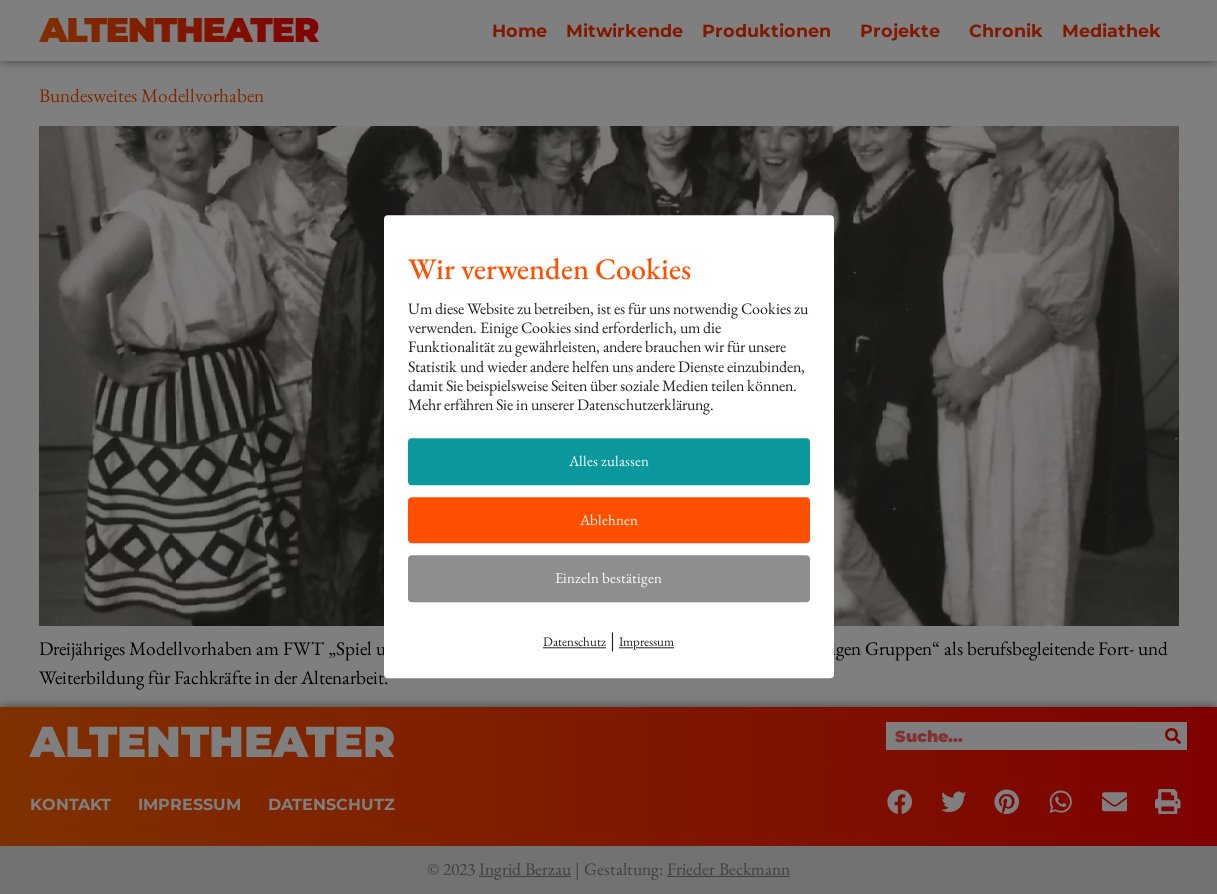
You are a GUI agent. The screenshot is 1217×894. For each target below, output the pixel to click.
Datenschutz (574, 641)
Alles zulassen (609, 460)
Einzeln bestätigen (608, 577)
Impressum (646, 641)
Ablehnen (609, 519)
